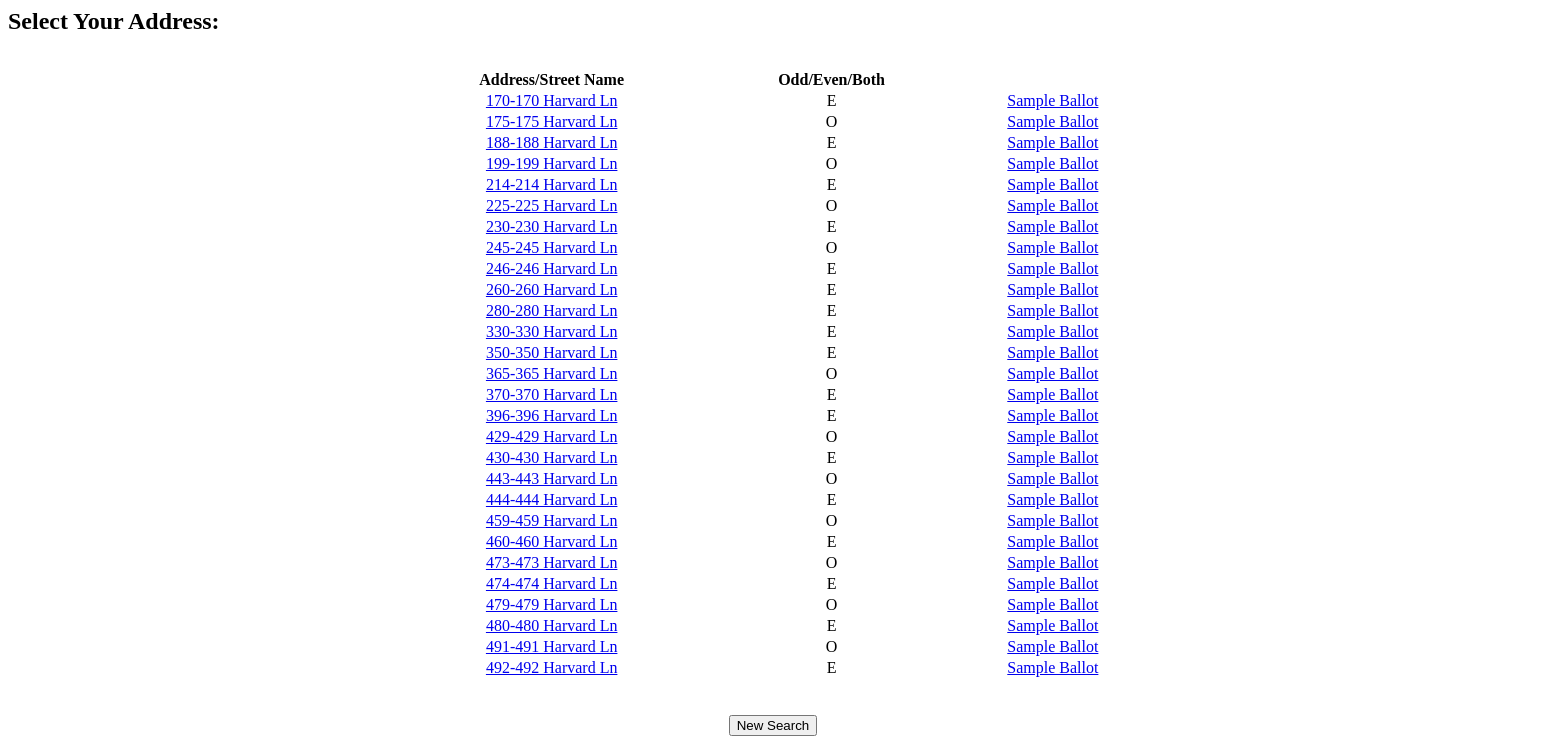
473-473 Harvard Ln (552, 562)
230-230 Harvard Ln (552, 226)
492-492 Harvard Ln (552, 667)
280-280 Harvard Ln (552, 310)
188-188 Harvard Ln (552, 142)
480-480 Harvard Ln (552, 625)
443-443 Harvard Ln (552, 478)
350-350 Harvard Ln (552, 352)
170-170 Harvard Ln (552, 100)
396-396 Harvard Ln (552, 415)
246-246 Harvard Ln (552, 268)
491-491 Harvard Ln (552, 646)
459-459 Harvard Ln (552, 520)
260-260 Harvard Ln (552, 289)
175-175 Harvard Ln (552, 121)
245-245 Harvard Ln (552, 247)
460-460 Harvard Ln (552, 541)
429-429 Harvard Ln (552, 436)
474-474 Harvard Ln (552, 583)
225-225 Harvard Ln (552, 205)
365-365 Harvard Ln (552, 373)
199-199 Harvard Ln (552, 163)
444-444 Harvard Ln (552, 499)
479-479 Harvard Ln (552, 604)
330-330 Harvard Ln (552, 331)
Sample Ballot (1052, 100)
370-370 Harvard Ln (552, 394)
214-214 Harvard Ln (552, 184)
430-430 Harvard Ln (552, 457)
